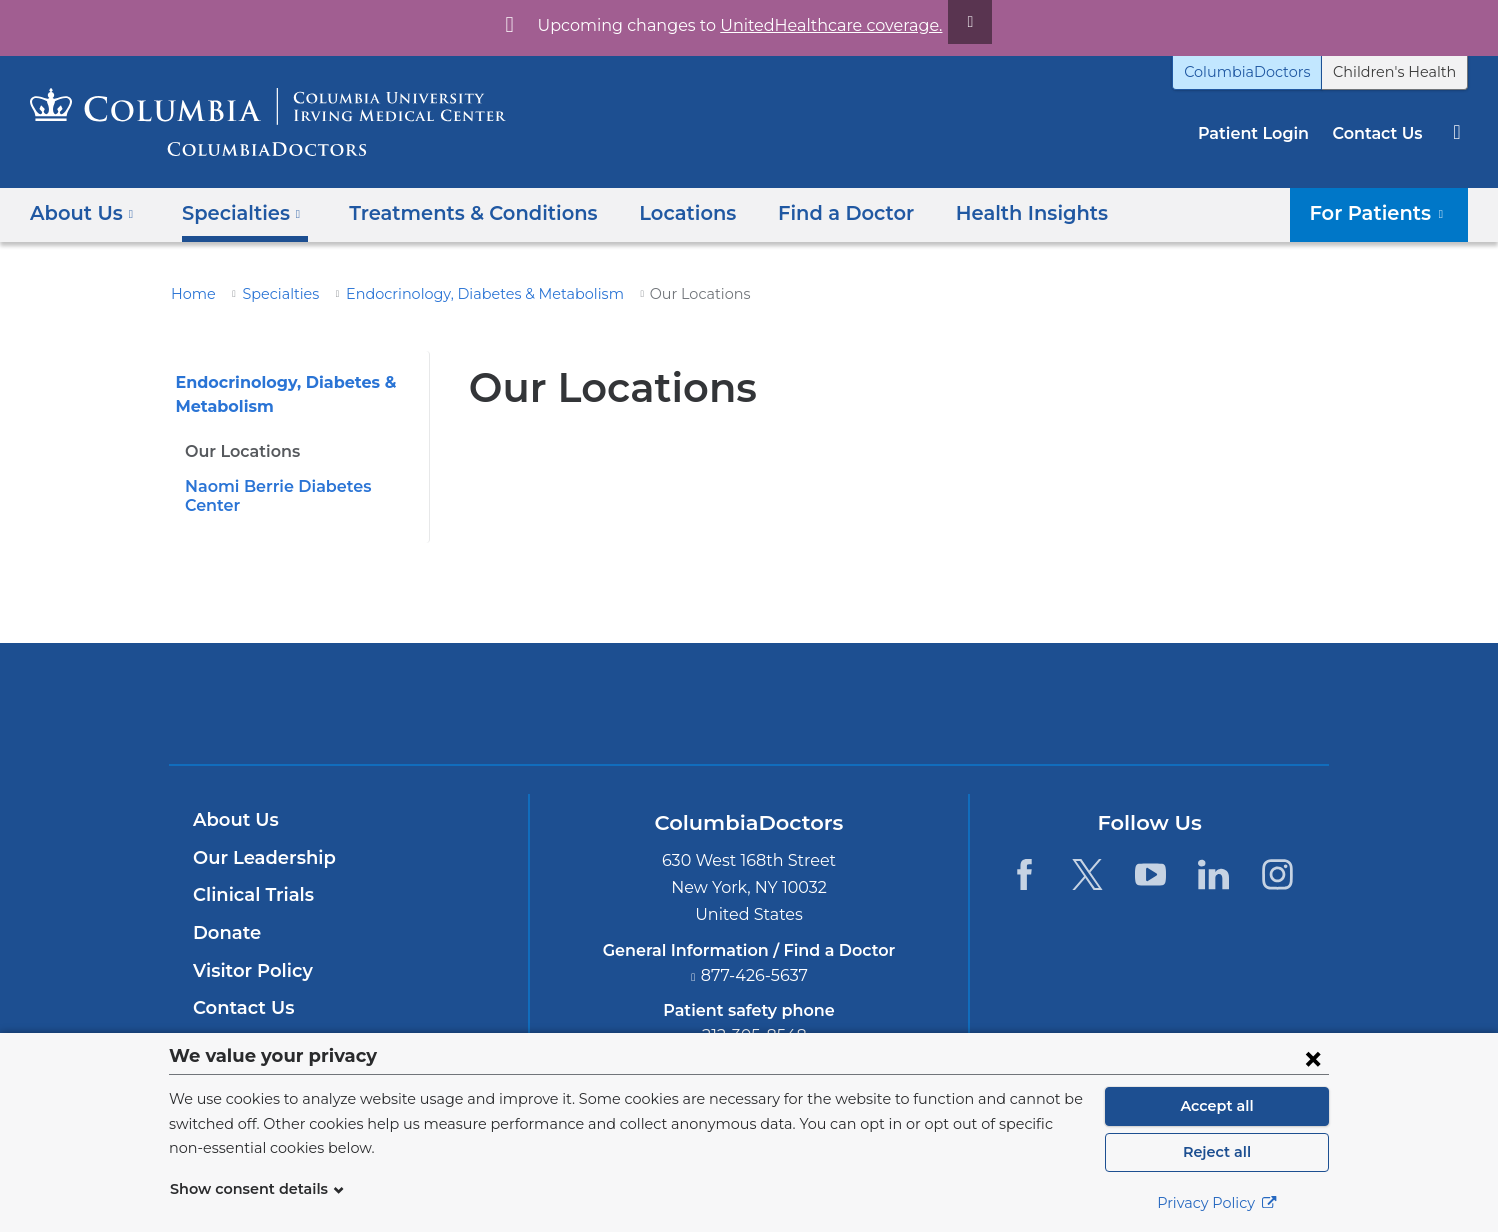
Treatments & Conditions (452, 213)
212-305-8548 (755, 1016)
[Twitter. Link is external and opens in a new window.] (1087, 854)
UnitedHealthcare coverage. (819, 25)
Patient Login (1263, 133)
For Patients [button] (1384, 213)
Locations (655, 213)
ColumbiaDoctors (1269, 72)
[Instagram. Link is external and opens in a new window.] (1277, 854)
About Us (233, 801)
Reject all (1216, 1152)
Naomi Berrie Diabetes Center (298, 486)
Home (190, 294)
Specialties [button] (235, 213)
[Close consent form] (1313, 1058)
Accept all (1217, 1106)
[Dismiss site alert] (947, 22)
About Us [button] (82, 213)
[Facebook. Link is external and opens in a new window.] (1023, 854)
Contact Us (1380, 133)
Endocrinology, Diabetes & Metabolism (456, 294)
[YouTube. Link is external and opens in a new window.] (1150, 854)
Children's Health (1401, 72)
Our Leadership (259, 839)
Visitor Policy (250, 951)
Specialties (271, 294)
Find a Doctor (804, 213)
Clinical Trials (251, 876)
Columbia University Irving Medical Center (655, 684)
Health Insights (980, 213)
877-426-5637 (755, 956)
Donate (223, 914)
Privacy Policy (1217, 1203)
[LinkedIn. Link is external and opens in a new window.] (1214, 854)
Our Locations (239, 451)
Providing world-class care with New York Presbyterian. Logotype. (883, 696)
